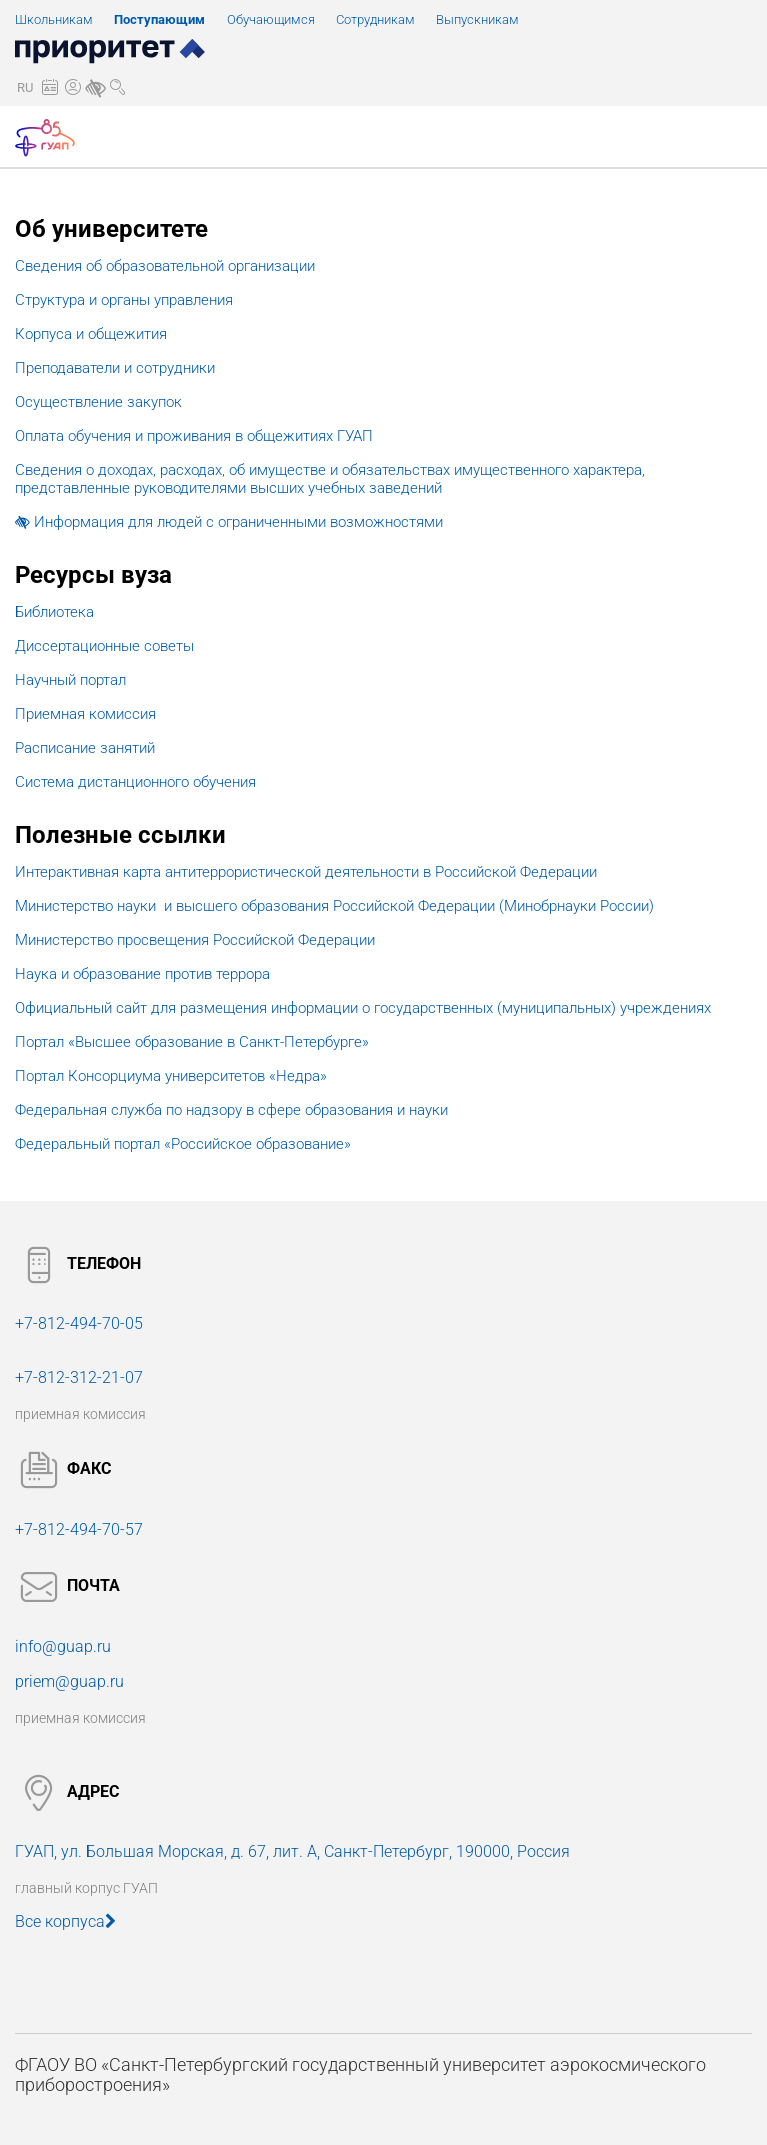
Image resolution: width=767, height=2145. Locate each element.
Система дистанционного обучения (135, 782)
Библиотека (54, 612)
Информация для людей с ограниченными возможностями (229, 522)
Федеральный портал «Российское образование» (183, 1144)
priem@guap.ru (69, 1681)
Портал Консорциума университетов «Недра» (171, 1076)
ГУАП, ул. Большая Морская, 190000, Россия (292, 1851)
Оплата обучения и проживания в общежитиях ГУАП (194, 436)
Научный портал (70, 680)
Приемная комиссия (85, 714)
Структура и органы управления (124, 300)
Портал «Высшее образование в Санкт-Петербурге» (192, 1042)
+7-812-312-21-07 (79, 1377)
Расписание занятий (85, 748)
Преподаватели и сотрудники (115, 368)
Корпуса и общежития (91, 334)
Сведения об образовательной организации (165, 266)
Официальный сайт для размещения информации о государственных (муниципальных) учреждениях (363, 1008)
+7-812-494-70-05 (79, 1323)
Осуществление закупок (98, 402)
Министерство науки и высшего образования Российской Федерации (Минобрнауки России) (334, 906)
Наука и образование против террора (142, 974)
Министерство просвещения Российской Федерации (195, 940)
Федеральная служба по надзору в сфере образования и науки (231, 1110)
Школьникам (54, 19)
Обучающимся (271, 19)
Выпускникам (477, 19)
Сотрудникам (375, 19)
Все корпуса (65, 1921)
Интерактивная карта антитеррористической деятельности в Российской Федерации (306, 872)
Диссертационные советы (104, 646)
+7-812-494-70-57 (79, 1529)
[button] (25, 87)
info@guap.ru (63, 1646)
